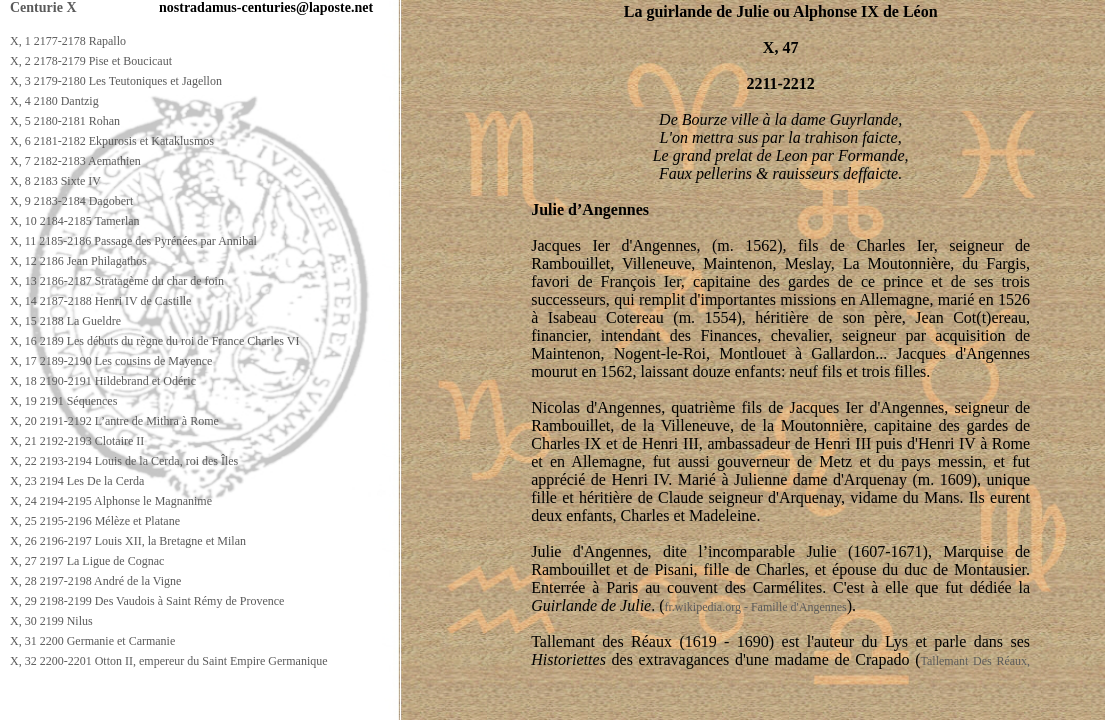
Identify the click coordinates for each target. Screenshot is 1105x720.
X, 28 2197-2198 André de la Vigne (95, 581)
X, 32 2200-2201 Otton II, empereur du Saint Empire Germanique (169, 661)
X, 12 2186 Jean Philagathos (78, 261)
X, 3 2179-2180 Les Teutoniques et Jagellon (116, 81)
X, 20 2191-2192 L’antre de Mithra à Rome (114, 421)
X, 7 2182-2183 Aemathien (75, 161)
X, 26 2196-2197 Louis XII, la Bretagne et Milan (128, 541)
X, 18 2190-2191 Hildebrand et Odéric (103, 381)
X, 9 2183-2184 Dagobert (71, 201)
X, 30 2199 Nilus (51, 621)
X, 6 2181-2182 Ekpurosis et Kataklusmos (112, 141)
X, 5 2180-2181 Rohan (65, 121)
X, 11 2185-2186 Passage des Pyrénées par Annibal (133, 241)
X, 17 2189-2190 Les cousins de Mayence (111, 361)
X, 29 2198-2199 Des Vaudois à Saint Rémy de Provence (147, 601)
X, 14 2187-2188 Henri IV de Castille (100, 301)
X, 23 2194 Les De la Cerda (77, 481)
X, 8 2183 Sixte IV (55, 181)
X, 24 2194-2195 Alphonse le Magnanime (111, 501)
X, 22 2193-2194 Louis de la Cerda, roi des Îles (124, 461)
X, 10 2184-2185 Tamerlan (75, 221)
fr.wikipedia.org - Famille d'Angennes (756, 607)
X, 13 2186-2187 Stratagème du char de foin (117, 281)
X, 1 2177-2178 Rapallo (68, 41)
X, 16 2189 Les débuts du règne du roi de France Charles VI (154, 341)
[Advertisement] (367, 701)
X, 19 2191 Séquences (63, 401)
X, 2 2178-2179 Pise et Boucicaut (91, 61)
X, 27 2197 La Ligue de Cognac (87, 561)
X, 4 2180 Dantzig (54, 101)
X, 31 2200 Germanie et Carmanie (92, 641)
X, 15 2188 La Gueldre (65, 321)
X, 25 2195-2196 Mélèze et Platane (95, 521)
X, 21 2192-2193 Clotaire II (77, 441)
